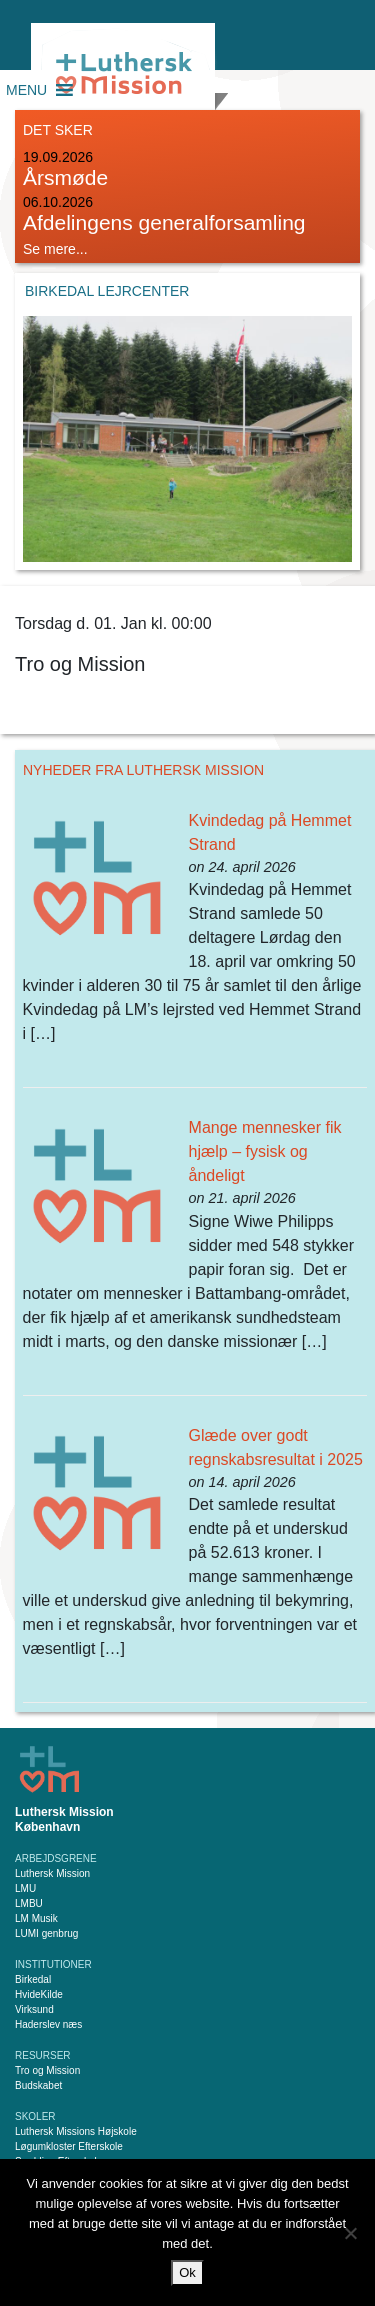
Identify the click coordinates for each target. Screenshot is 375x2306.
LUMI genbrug (46, 1933)
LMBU (29, 1903)
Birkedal (33, 1979)
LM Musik (36, 1918)
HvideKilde (39, 1994)
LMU (25, 1888)
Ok (187, 2272)
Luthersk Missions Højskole (76, 2131)
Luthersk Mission (52, 1873)
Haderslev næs (48, 2024)
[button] (26, 90)
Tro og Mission (47, 2070)
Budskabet (38, 2085)
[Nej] (350, 2233)
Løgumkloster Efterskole (69, 2146)
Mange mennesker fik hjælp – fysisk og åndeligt (265, 1151)
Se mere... (55, 249)
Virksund (34, 2009)
